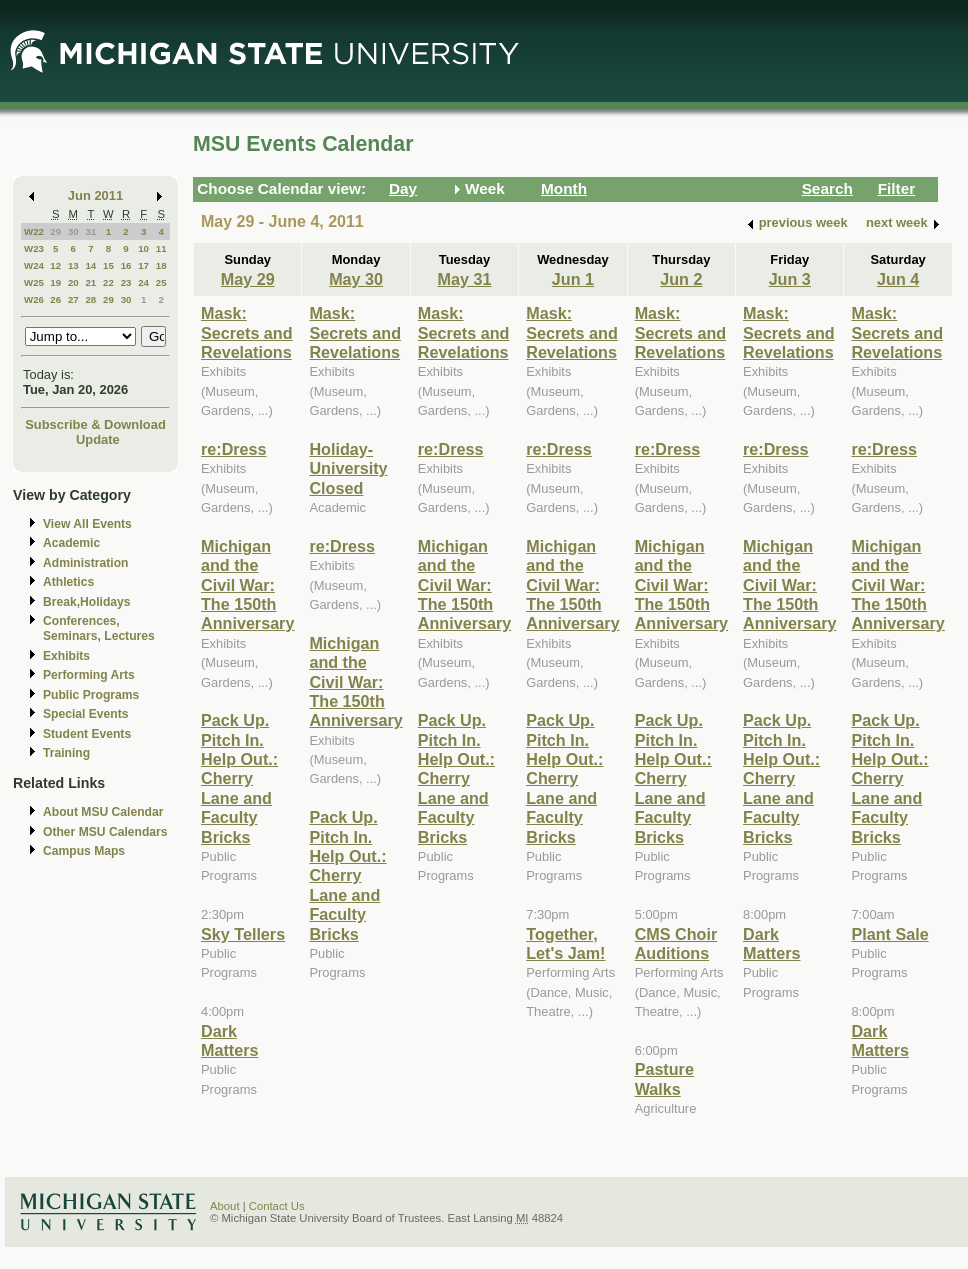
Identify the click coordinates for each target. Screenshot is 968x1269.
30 (73, 231)
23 (126, 282)
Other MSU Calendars (105, 832)
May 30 (356, 279)
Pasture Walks (664, 1078)
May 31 (465, 279)
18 (161, 265)
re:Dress (234, 449)
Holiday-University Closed (348, 468)
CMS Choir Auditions (676, 943)
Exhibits (66, 656)
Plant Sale (889, 934)
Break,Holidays (87, 602)
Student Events (87, 734)
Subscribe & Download (95, 424)
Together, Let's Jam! (565, 943)
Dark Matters (229, 1040)
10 (143, 248)
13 (73, 265)
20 (73, 282)
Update (98, 439)
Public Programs (91, 695)
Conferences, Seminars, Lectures (99, 628)
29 (55, 231)
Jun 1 (573, 279)
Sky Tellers (243, 934)
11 (161, 248)
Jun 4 (898, 279)
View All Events (87, 524)
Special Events (85, 714)
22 (108, 282)
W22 (34, 231)
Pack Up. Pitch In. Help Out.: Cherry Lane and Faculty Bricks (239, 778)
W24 (34, 265)
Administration (85, 563)
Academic (71, 543)
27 (73, 299)
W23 (34, 248)
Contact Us (277, 1206)
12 (55, 265)
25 (161, 282)
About (225, 1206)
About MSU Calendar (103, 812)
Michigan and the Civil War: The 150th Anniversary (247, 585)
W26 (34, 299)
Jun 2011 (95, 195)
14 (90, 265)
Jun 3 (790, 279)
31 (90, 231)
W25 (34, 282)
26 (55, 299)
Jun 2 (681, 279)
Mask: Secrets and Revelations (247, 332)
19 (55, 282)
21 (90, 282)
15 (108, 265)
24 (143, 282)
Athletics (68, 582)
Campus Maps (84, 851)
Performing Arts (89, 675)
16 (126, 265)
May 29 (248, 279)
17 (143, 265)
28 (90, 299)
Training (66, 753)
